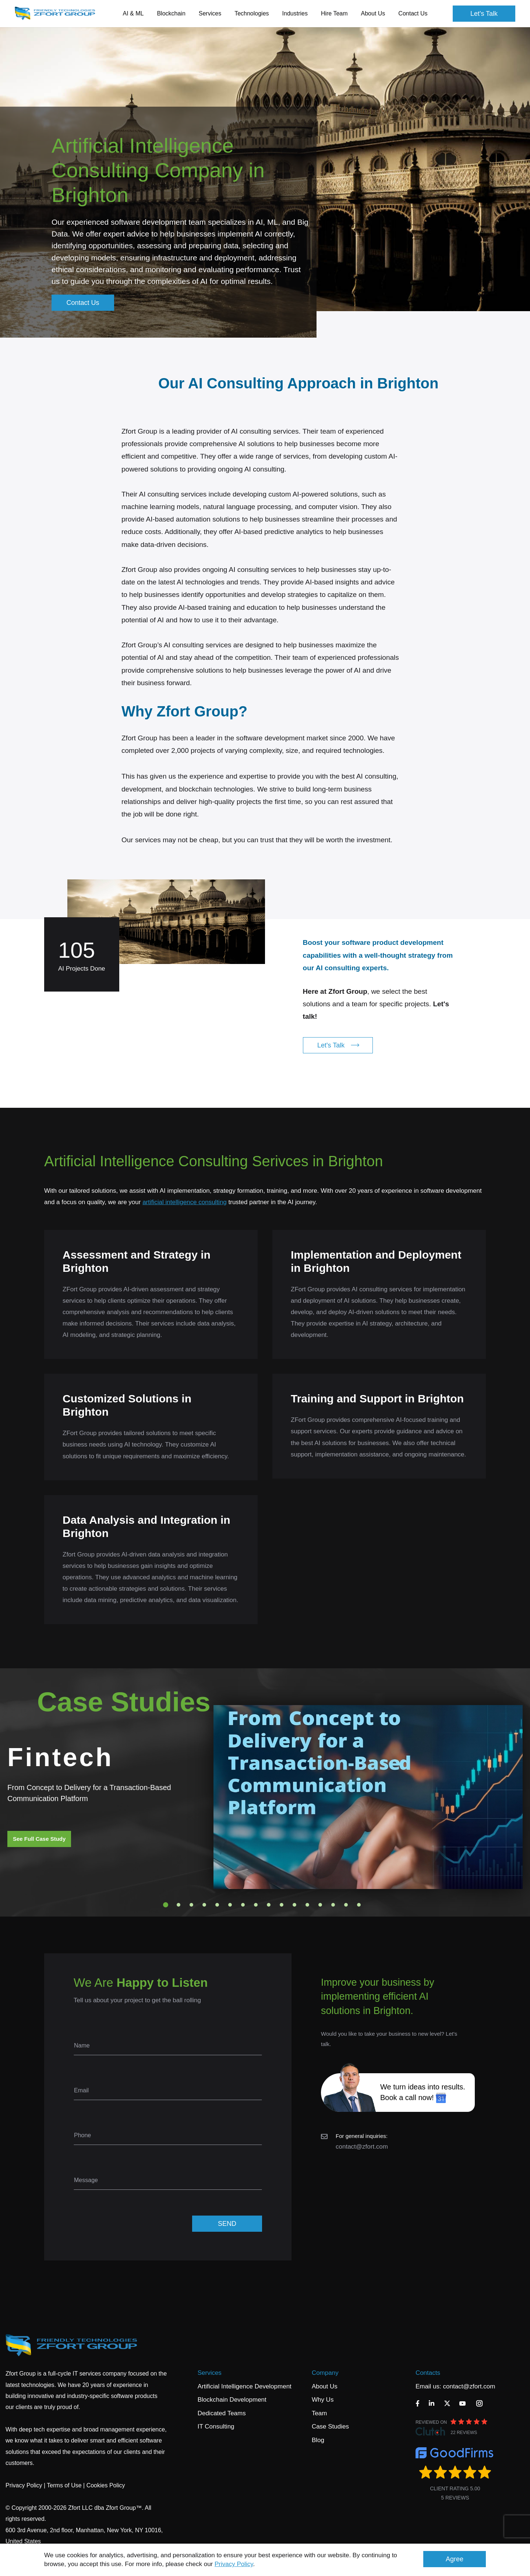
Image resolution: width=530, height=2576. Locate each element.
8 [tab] (256, 1905)
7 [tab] (243, 1905)
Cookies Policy (105, 2485)
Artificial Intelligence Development (245, 2386)
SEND (227, 2223)
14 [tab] (333, 1905)
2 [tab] (178, 1905)
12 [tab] (307, 1905)
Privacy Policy (234, 2564)
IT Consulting (216, 2426)
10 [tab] (281, 1905)
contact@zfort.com (362, 2146)
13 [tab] (320, 1905)
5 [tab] (217, 1905)
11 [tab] (294, 1905)
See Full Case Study (39, 1839)
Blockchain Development (232, 2399)
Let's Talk (484, 13)
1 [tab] (165, 1905)
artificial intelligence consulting (184, 1202)
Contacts (428, 2372)
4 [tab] (204, 1905)
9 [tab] (269, 1905)
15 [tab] (346, 1905)
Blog (318, 2440)
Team (319, 2413)
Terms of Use (64, 2485)
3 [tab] (191, 1905)
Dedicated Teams (222, 2413)
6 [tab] (230, 1905)
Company (325, 2372)
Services (210, 2372)
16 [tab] (359, 1905)
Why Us (323, 2399)
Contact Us (412, 13)
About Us (325, 2386)
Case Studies (330, 2426)
